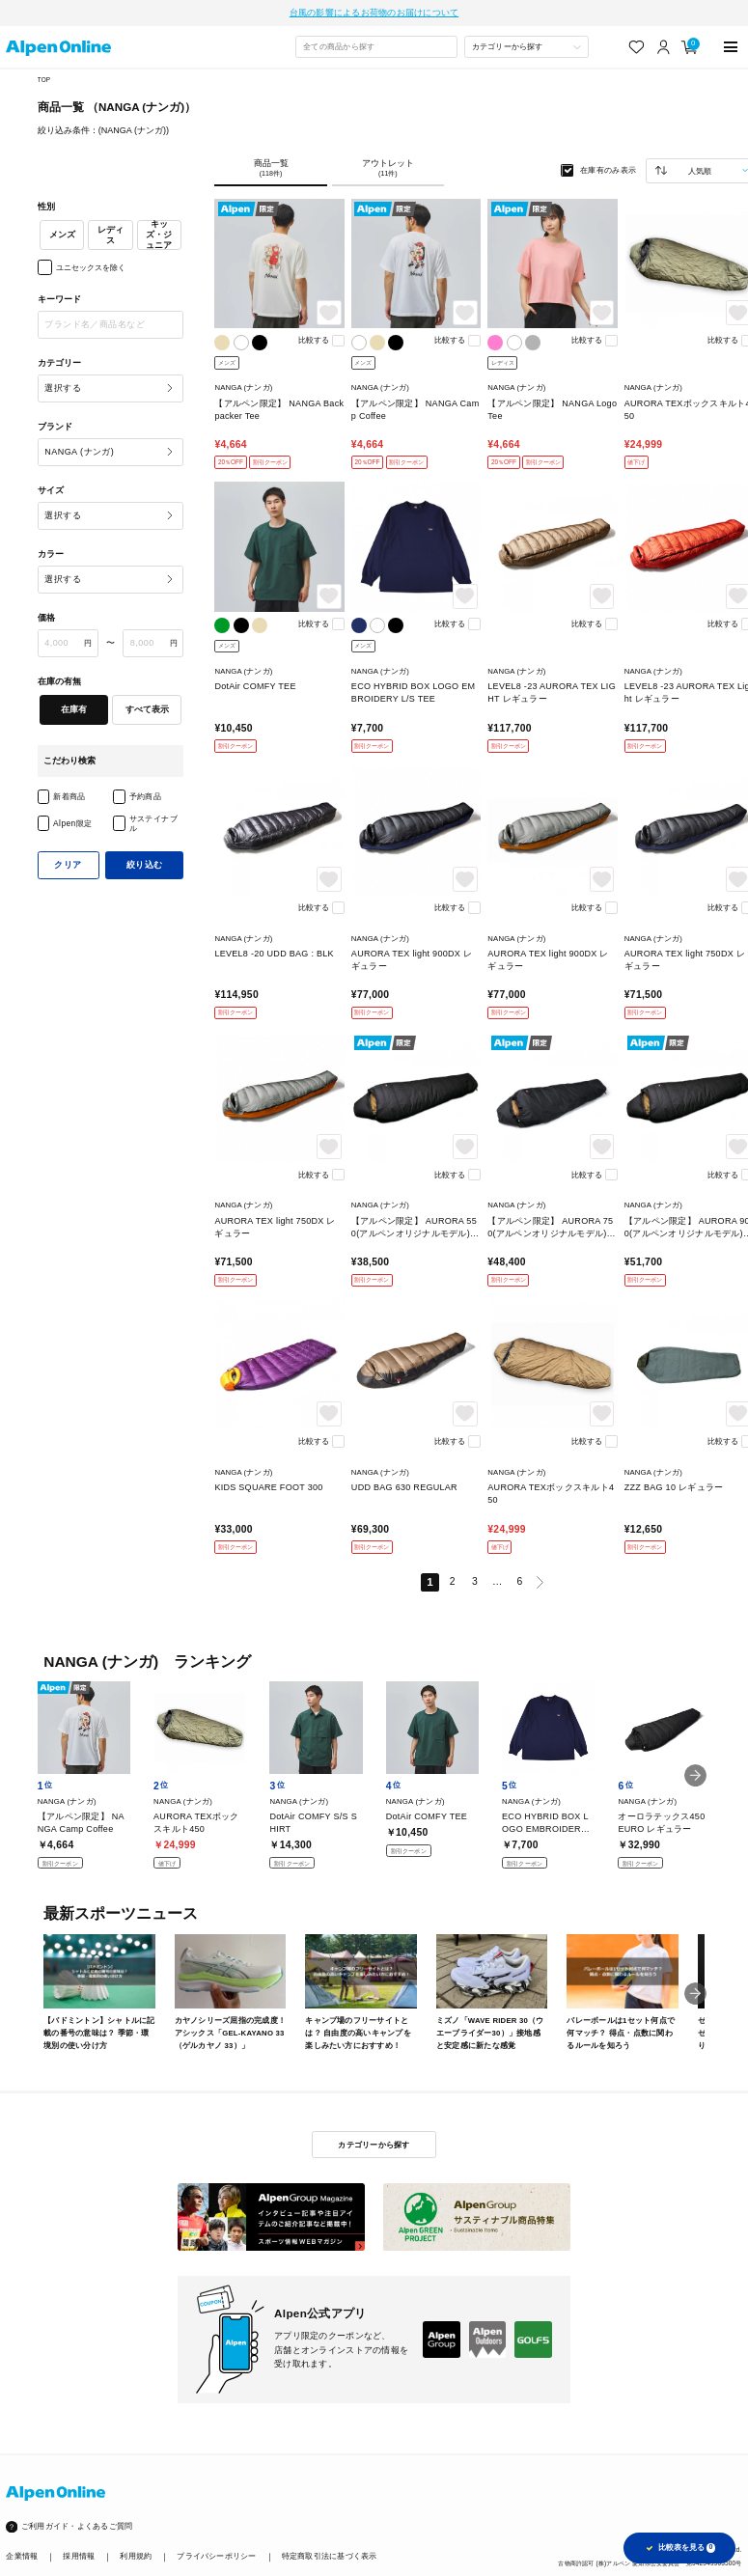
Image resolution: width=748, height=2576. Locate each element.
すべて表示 (147, 709)
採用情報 (79, 2556)
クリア (67, 865)
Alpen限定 (72, 823)
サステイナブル (154, 823)
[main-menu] (730, 47)
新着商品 (69, 796)
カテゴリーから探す (373, 2144)
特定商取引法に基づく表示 (329, 2556)
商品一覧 (270, 168)
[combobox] (376, 47)
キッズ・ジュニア (159, 235)
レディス (110, 235)
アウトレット (388, 168)
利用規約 (136, 2556)
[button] (695, 1775)
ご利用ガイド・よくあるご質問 (76, 2526)
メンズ (62, 234)
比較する (313, 340)
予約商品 (145, 796)
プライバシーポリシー (216, 2556)
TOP (44, 79)
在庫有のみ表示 (608, 170)
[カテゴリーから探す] (526, 47)
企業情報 (22, 2556)
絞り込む (144, 865)
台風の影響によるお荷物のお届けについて (374, 12)
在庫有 (74, 709)
